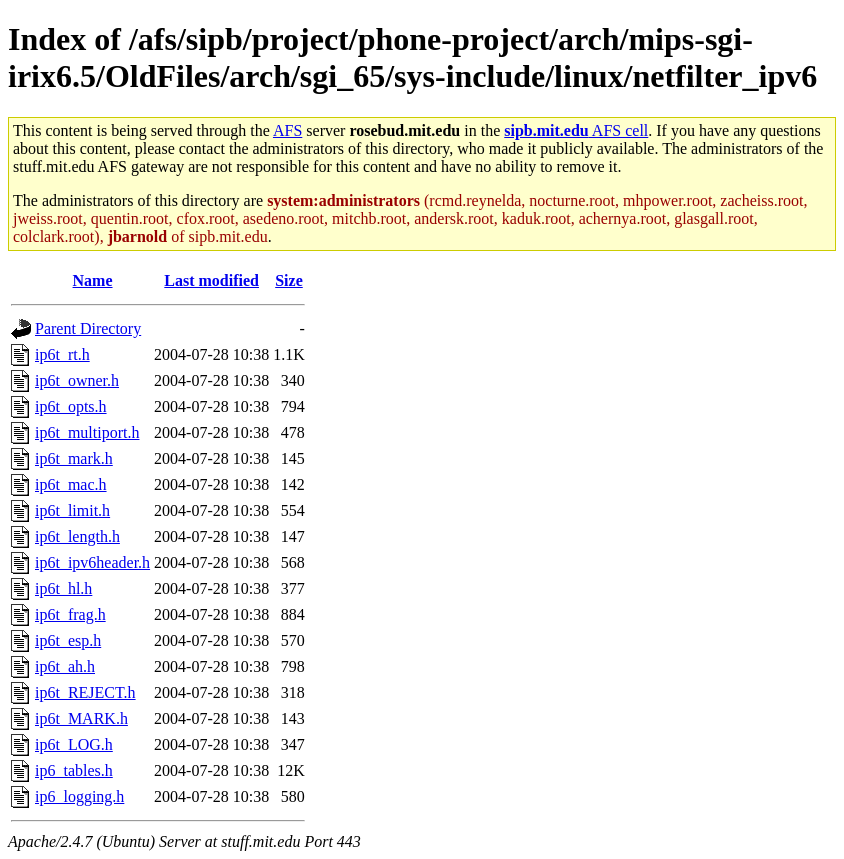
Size (289, 280)
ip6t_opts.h (71, 406)
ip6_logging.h (79, 796)
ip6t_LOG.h (74, 744)
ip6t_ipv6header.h (92, 562)
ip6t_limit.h (72, 510)
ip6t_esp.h (68, 640)
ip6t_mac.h (71, 484)
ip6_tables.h (74, 770)
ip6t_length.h (77, 536)
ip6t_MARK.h (81, 718)
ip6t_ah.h (65, 666)
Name (93, 280)
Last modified (211, 280)
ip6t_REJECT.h (85, 692)
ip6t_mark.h (74, 458)
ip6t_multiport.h (87, 432)
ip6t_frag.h (70, 614)
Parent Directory (88, 328)
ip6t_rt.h (62, 354)
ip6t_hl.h (63, 588)
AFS (287, 130)
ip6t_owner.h (77, 380)
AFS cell (576, 130)
